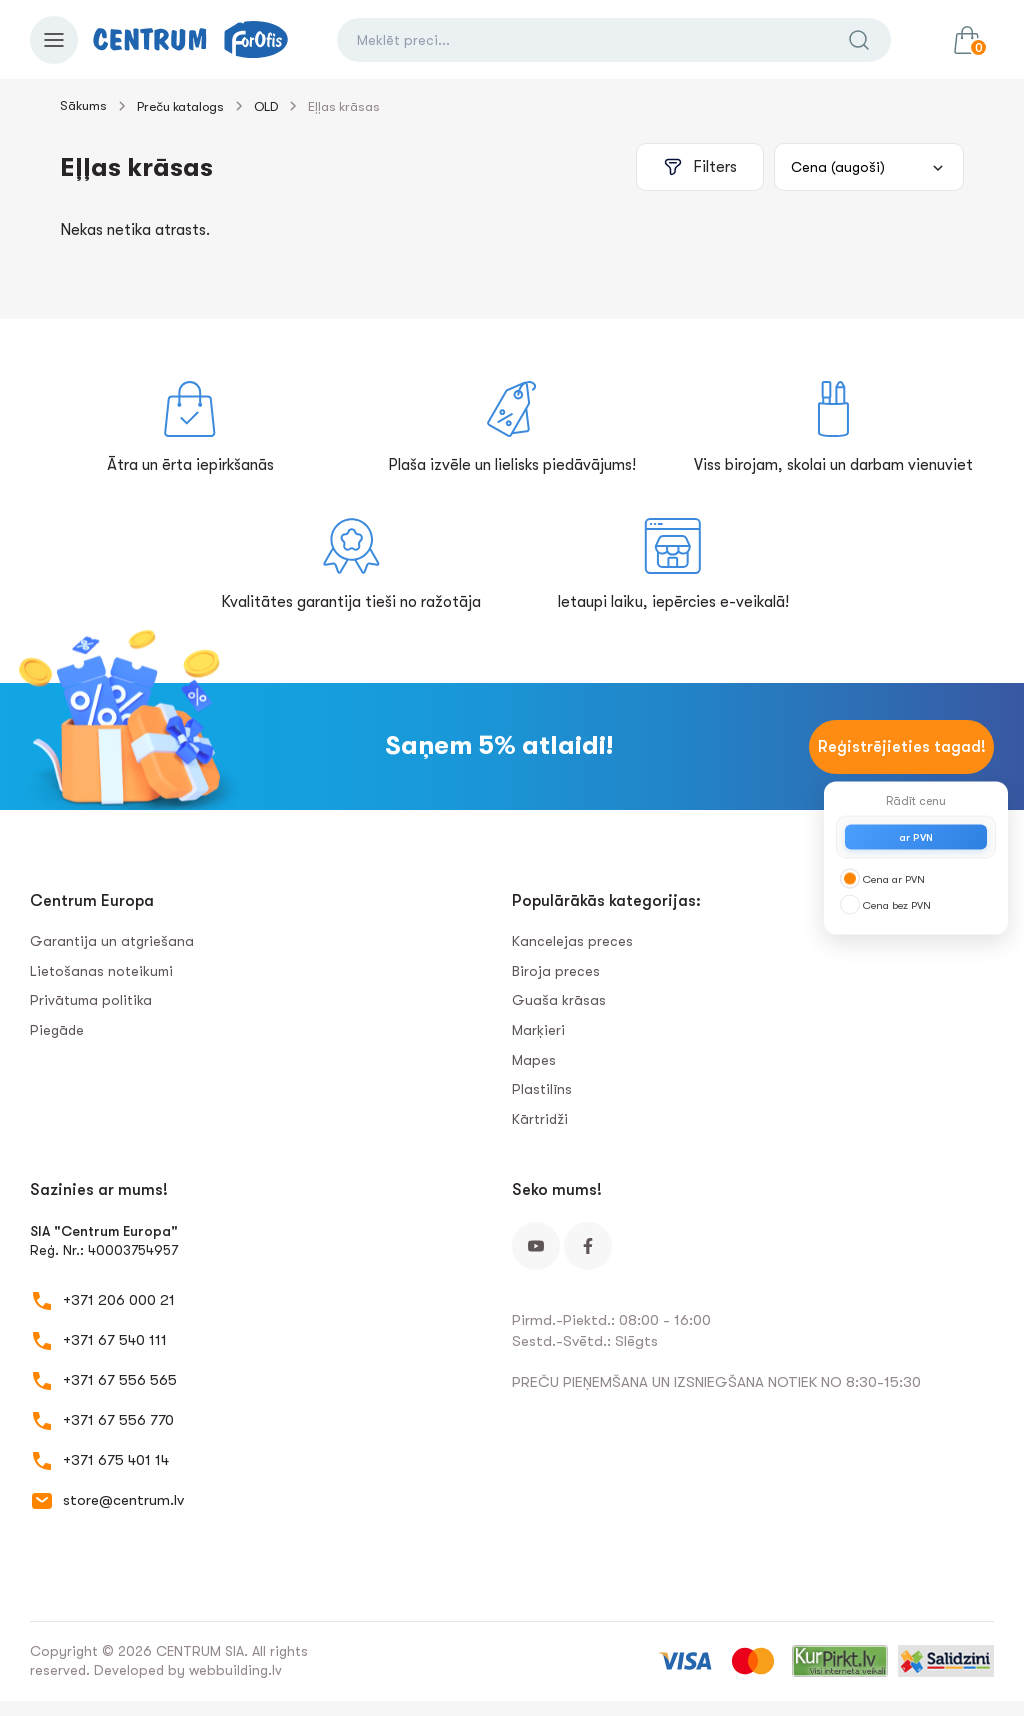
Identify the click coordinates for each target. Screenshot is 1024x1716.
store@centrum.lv (123, 1500)
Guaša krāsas (559, 1000)
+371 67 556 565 (120, 1380)
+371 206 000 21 (119, 1300)
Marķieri (538, 1030)
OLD (266, 106)
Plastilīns (542, 1089)
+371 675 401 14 (116, 1460)
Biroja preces (556, 971)
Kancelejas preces (572, 941)
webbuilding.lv (235, 1670)
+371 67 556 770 (118, 1420)
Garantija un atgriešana (112, 941)
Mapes (534, 1060)
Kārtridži (540, 1119)
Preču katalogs (180, 106)
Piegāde (57, 1030)
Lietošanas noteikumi (101, 971)
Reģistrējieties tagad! (902, 747)
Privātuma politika (91, 1000)
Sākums (83, 105)
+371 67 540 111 (115, 1340)
